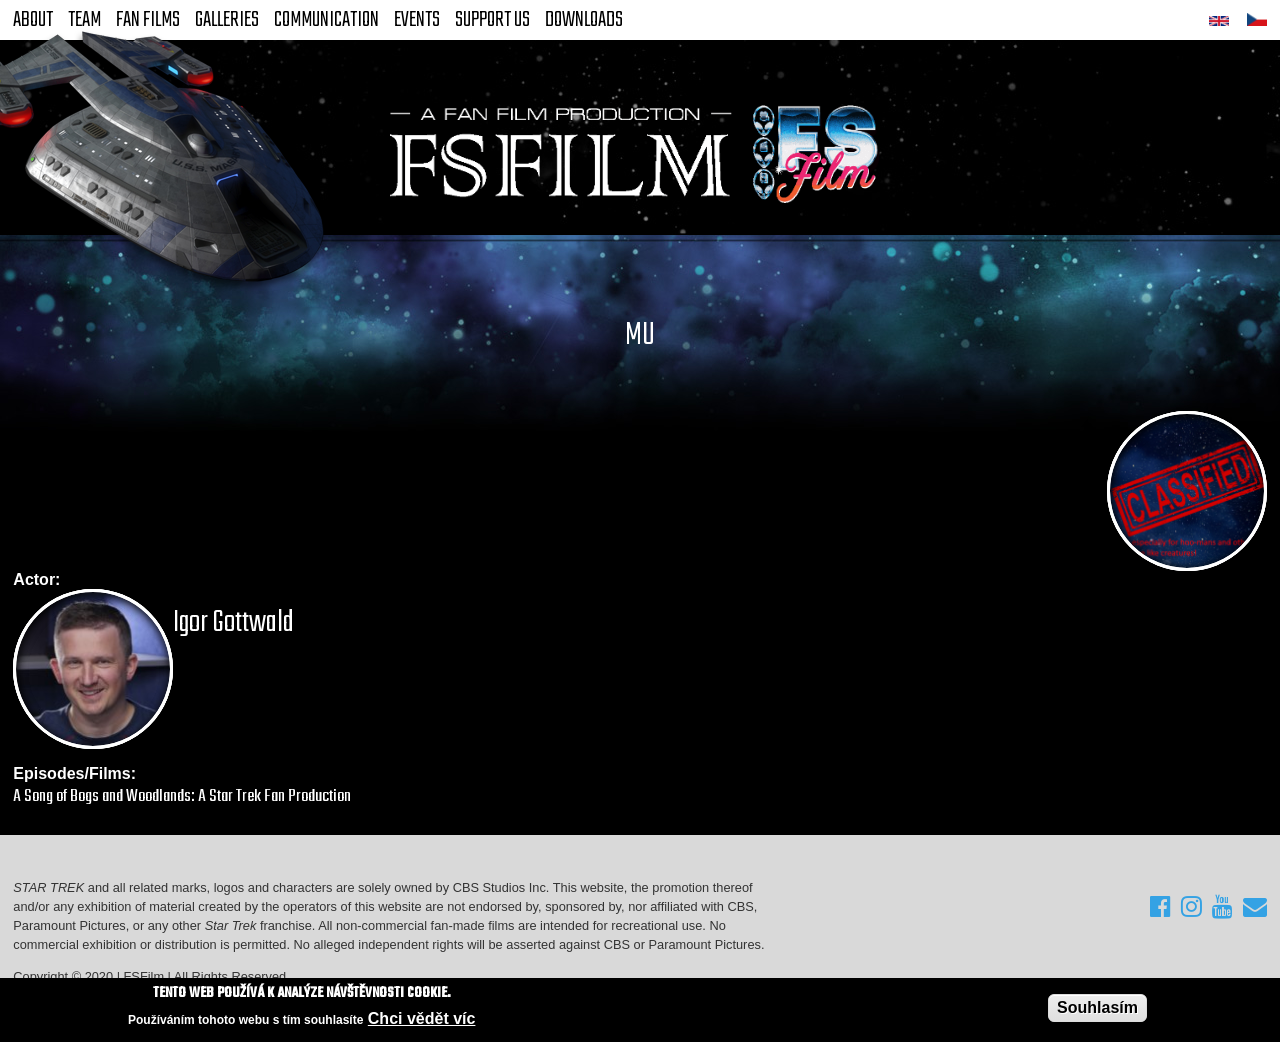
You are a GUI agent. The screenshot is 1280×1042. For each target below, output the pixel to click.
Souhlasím (1097, 1007)
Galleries (227, 20)
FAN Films (148, 20)
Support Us (492, 20)
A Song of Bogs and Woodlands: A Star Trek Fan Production (182, 796)
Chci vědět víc (422, 1019)
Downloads (584, 20)
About (33, 20)
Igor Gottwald (233, 623)
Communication (326, 20)
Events (417, 20)
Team (84, 20)
